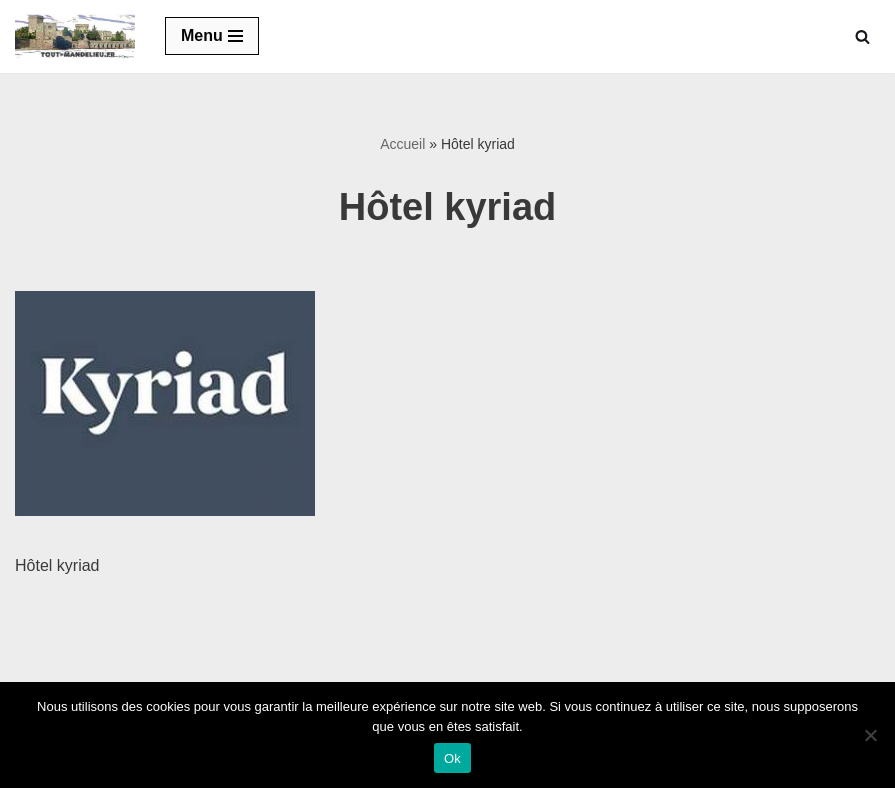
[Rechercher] (862, 36)
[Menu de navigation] (212, 36)
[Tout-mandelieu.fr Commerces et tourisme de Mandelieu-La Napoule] (75, 36)
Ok (452, 758)
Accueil (402, 144)
